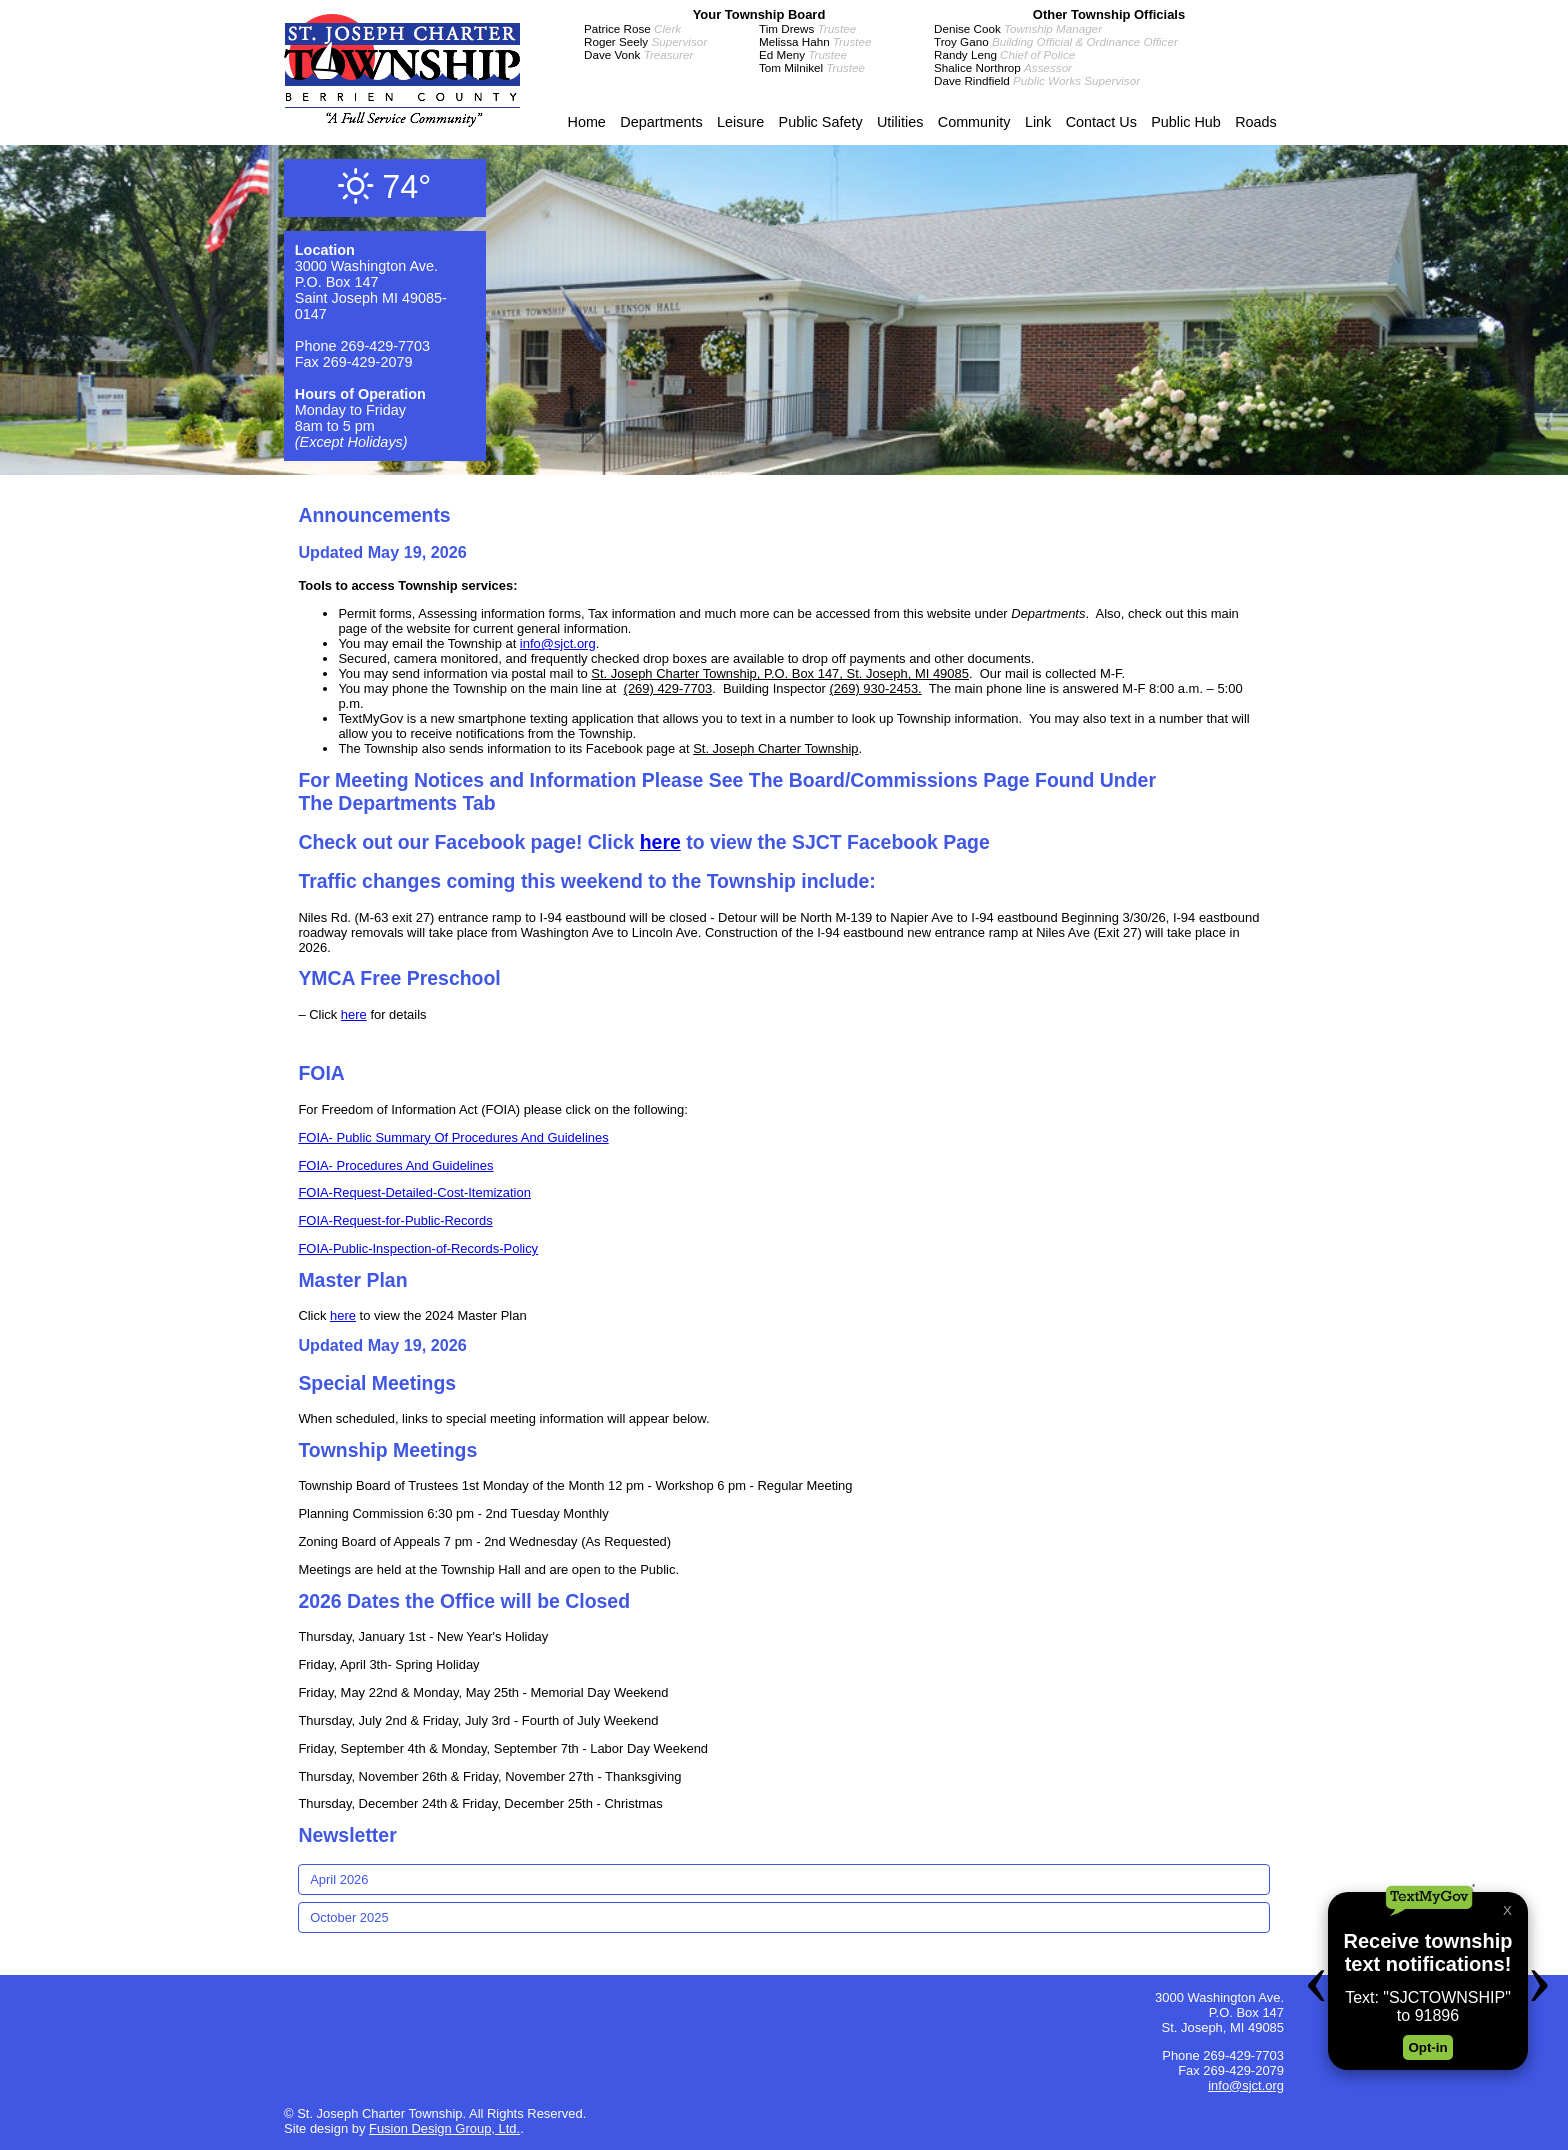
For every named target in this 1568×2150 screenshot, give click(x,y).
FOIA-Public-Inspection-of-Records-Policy (418, 1248)
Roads (1256, 122)
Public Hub (1186, 122)
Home (586, 122)
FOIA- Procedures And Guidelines (395, 1165)
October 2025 (349, 1917)
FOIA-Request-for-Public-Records (395, 1220)
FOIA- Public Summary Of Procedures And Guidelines (453, 1137)
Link (1038, 122)
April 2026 (339, 1879)
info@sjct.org (558, 643)
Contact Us (1101, 122)
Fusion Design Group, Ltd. (444, 2128)
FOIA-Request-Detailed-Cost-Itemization (414, 1192)
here (660, 842)
